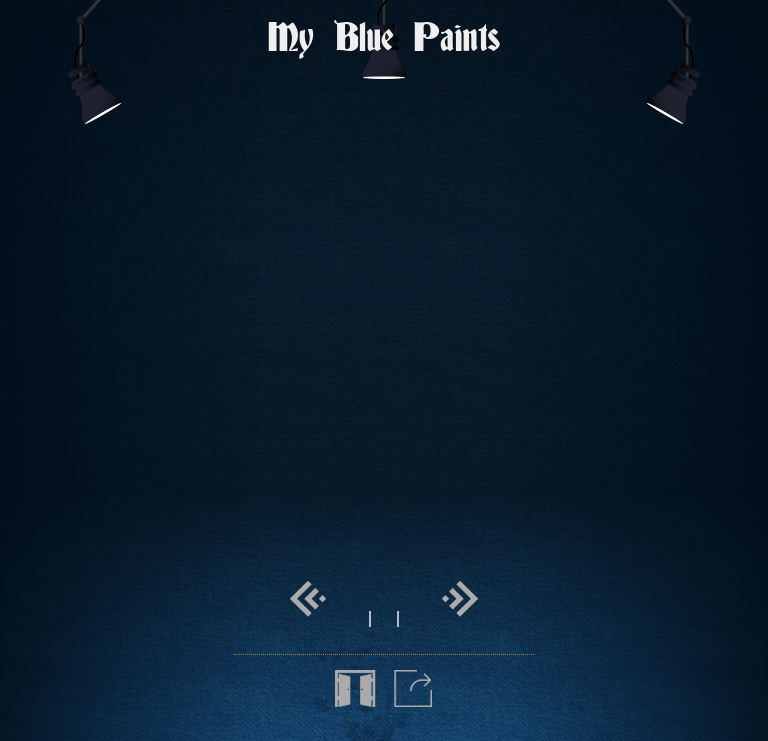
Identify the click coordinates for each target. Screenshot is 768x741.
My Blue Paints (384, 39)
